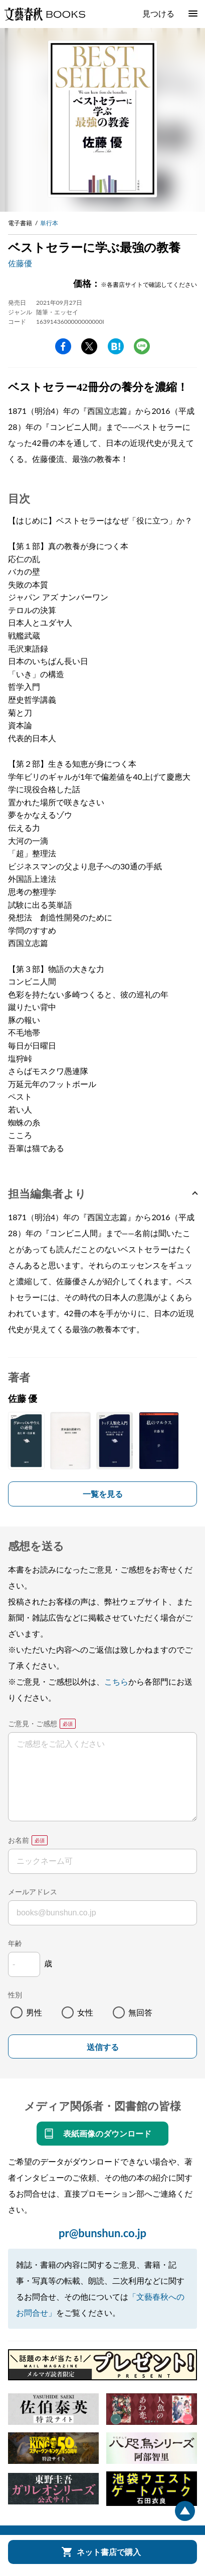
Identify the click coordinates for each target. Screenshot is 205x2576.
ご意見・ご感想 (32, 1723)
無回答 (140, 2012)
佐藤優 (20, 263)
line (142, 346)
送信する (103, 2047)
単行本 (49, 223)
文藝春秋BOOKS (44, 14)
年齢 (15, 1943)
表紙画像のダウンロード (107, 2133)
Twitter (89, 346)
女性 (85, 2012)
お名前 (18, 1840)
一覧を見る (103, 1493)
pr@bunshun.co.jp (102, 2233)
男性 (34, 2012)
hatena (116, 346)
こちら (116, 1681)
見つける (158, 13)
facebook (63, 346)
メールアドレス (32, 1891)
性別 (15, 1994)
